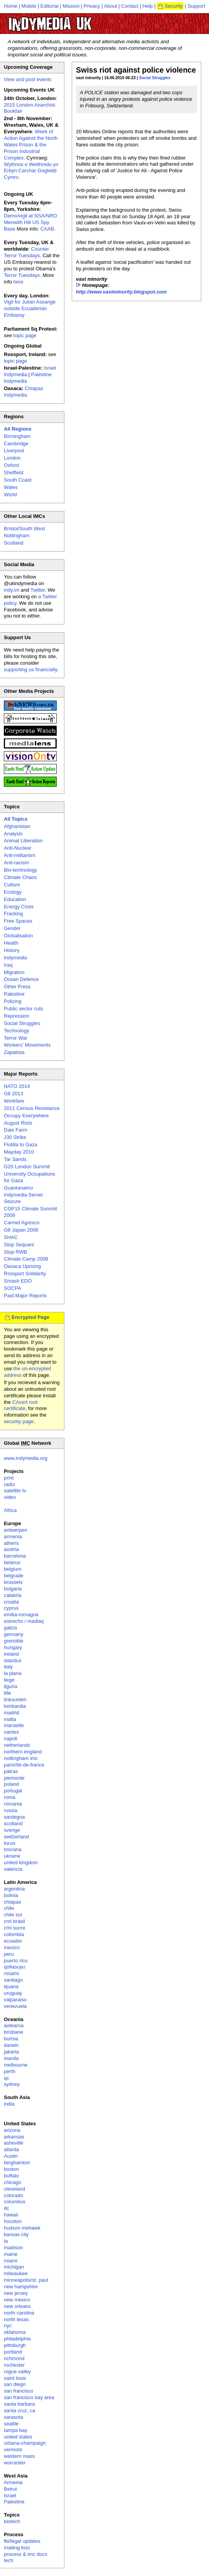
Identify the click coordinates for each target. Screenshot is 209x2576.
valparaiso (15, 1999)
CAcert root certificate (20, 1405)
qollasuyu (14, 1967)
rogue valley (17, 2371)
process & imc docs (25, 2554)
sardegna (14, 1817)
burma (11, 2038)
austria (11, 1549)
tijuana (11, 1986)
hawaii (11, 2215)
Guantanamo (18, 1188)
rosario (11, 1973)
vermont (13, 2449)
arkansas (14, 2137)
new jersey (16, 2293)
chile (9, 1908)
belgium (13, 1569)
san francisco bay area (29, 2397)
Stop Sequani (19, 1244)
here (18, 282)
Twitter (37, 590)
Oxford (11, 465)
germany (14, 1634)
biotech (12, 2521)
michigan (14, 2267)
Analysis (13, 834)
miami (10, 2261)
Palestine (14, 994)
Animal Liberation (23, 840)
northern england (23, 1752)
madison (13, 2247)
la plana (13, 1673)
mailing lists (17, 2548)
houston (13, 2221)
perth (9, 2071)
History (11, 950)
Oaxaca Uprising (22, 1266)
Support (196, 6)
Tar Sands (15, 1159)
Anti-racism (16, 862)
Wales (11, 487)
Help (148, 6)
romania (13, 1804)
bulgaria (13, 1589)
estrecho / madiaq (24, 1621)
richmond (14, 2358)
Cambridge (16, 443)
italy (8, 1667)
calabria (13, 1595)
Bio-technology (20, 870)
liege (9, 1680)
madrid (11, 1713)
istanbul (12, 1660)
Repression (16, 1016)
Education (15, 899)
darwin (11, 2045)
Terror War (15, 1038)
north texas (16, 2319)
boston (11, 2169)
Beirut (10, 2489)
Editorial (49, 6)
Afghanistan (17, 826)
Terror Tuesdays (22, 275)
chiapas (12, 1902)
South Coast (18, 480)
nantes (11, 1732)
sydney (12, 2084)
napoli (10, 1738)
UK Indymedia (73, 20)
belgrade (14, 1575)
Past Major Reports (25, 1295)
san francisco (19, 2391)
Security (174, 6)
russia (10, 1810)
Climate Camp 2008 (26, 1259)
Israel (10, 2495)
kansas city (16, 2234)
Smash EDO (18, 1281)
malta (10, 1719)
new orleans (17, 2306)
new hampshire (21, 2286)
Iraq (8, 965)
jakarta (11, 2052)
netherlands (17, 1745)
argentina (14, 1889)
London (12, 458)
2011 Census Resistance (32, 1108)
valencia (13, 1869)
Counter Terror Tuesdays (26, 252)
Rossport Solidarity (25, 1273)
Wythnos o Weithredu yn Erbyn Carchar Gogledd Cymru (31, 170)
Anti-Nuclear (18, 848)
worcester (14, 2463)
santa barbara (19, 2404)
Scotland (14, 543)
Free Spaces (18, 921)
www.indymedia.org (25, 1458)
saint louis (15, 2378)
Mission (70, 6)
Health (11, 943)
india (9, 2104)
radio (9, 1484)
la (6, 2241)
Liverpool (14, 450)
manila (11, 2058)
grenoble (14, 1641)
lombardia (15, 1706)
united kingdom (21, 1862)
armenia (13, 1536)
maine (10, 2254)
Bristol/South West (24, 528)
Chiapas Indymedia (23, 391)
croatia (11, 1602)
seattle (11, 2424)
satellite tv (15, 1490)
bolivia (11, 1895)
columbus (14, 2201)
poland (11, 1784)
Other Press (17, 986)
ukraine (12, 1856)
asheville (14, 2143)
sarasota (13, 2417)
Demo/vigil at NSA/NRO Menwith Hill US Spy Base (30, 222)
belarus (12, 1562)
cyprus (11, 1608)
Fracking (13, 913)
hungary (13, 1647)
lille (7, 1693)
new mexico (17, 2300)
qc (6, 2078)
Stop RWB (15, 1252)
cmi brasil (14, 1921)
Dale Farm (15, 1130)
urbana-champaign (25, 2443)
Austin (11, 2156)
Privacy (92, 6)
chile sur (13, 1915)
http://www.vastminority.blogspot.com (121, 292)
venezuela (15, 2006)
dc (6, 2208)
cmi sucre (14, 1928)
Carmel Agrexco (21, 1222)
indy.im (11, 590)
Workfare (14, 1101)
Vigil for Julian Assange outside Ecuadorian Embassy (30, 308)
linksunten (15, 1699)
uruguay (13, 1993)
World (10, 494)
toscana (13, 1849)
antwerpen (15, 1530)
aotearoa (14, 2025)
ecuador (13, 1941)
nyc (8, 2325)
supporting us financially (30, 669)
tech (8, 2560)
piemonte (14, 1778)
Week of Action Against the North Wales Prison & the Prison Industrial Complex (30, 145)
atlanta (11, 2149)
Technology (16, 1030)
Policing (13, 1001)
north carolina (19, 2313)
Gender (12, 928)
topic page (25, 335)
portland (13, 2352)
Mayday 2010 (19, 1152)
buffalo (11, 2176)
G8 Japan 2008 (21, 1230)
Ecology (13, 892)
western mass (19, 2456)
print (8, 1478)
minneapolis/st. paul (26, 2280)
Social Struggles (154, 78)
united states (18, 2437)
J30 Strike (15, 1137)
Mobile (29, 6)
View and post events (27, 79)
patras (11, 1771)
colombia (14, 1934)
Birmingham (17, 436)
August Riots (18, 1123)
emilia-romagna (21, 1614)
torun (9, 1843)
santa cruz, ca (19, 2410)
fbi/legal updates (22, 2541)
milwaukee (15, 2273)
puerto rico (15, 1960)
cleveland (14, 2189)
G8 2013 (13, 1093)
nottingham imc (21, 1758)
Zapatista (14, 1052)
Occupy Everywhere (26, 1115)
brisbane (13, 2032)
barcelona (15, 1556)
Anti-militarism (19, 855)
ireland (11, 1654)
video (10, 1497)
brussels (13, 1582)
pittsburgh (15, 2345)
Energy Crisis (19, 907)
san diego (14, 2384)
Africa (10, 1510)
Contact (129, 6)
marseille (14, 1725)
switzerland (16, 1837)
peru (9, 1954)
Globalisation (18, 935)
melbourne (15, 2065)
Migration (14, 972)
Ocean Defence (21, 979)
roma (9, 1797)
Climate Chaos (20, 877)
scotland (13, 1823)
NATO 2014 (17, 1086)
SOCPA (12, 1288)
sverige (12, 1830)
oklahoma (14, 2332)
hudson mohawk (22, 2228)
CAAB (47, 229)
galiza (10, 1628)
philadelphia (17, 2339)
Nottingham (16, 535)
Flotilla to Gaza (20, 1144)
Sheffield (13, 472)
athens (11, 1543)
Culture (12, 885)
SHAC (11, 1237)
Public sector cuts (23, 1008)
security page (19, 1421)
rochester (14, 2365)
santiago (13, 1980)
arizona (12, 2130)
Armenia (13, 2482)
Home (11, 6)
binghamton (17, 2162)
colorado (13, 2195)
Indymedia (15, 957)
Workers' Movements (27, 1045)
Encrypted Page (30, 1317)
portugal (13, 1791)
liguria (10, 1686)
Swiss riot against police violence (136, 70)
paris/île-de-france (24, 1765)
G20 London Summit (27, 1166)
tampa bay (15, 2430)
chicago (12, 2182)
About (110, 6)
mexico (12, 1947)
